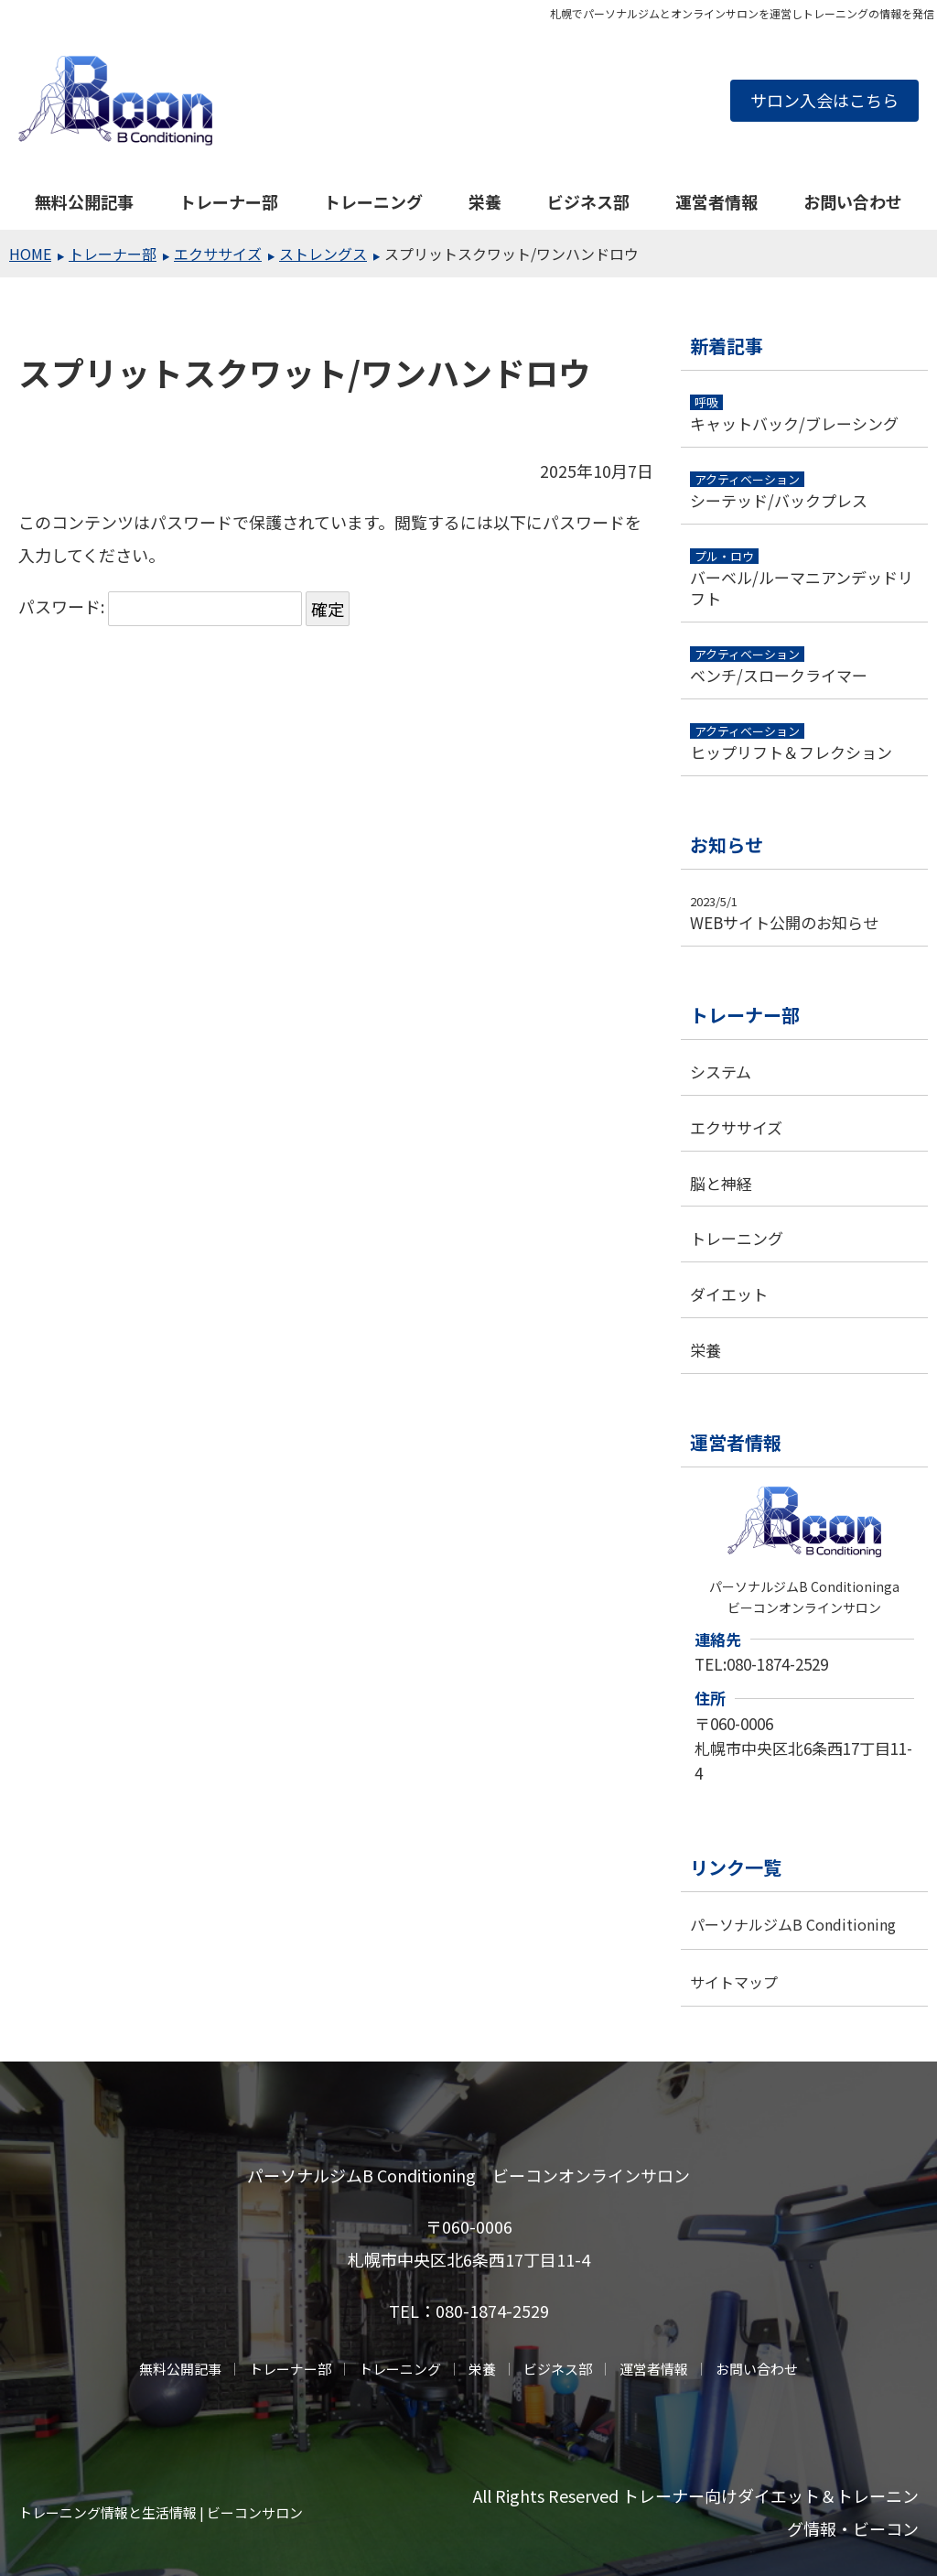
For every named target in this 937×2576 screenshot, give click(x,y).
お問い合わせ (852, 201)
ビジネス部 (588, 201)
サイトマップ (734, 1982)
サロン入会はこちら (824, 100)
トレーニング (373, 201)
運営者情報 (716, 201)
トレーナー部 (228, 201)
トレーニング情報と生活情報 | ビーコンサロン (160, 2512)
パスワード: (160, 606)
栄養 (484, 201)
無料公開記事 (84, 201)
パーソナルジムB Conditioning (793, 1924)
